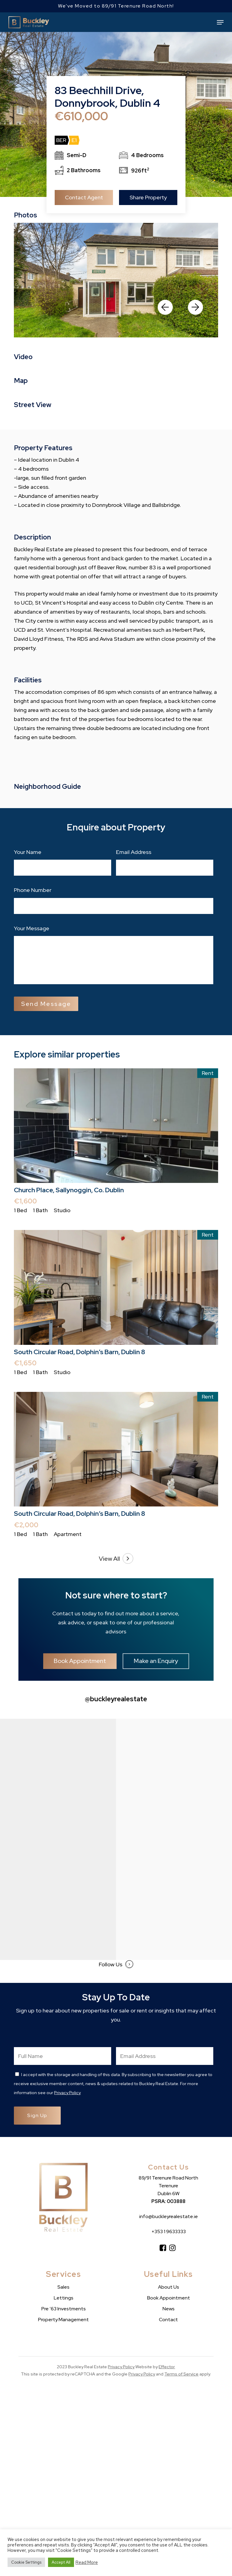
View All (116, 1559)
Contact (168, 2319)
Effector (167, 2366)
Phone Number (32, 890)
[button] (220, 22)
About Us (168, 2287)
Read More (87, 2562)
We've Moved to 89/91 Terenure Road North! (116, 6)
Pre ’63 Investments (63, 2309)
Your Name (27, 852)
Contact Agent (84, 197)
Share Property (148, 197)
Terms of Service (181, 2374)
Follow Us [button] (116, 1964)
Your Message (31, 928)
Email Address (133, 852)
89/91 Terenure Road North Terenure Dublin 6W (168, 2186)
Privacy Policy (67, 2092)
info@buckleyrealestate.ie (168, 2216)
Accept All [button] (61, 2562)
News (169, 2309)
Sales (63, 2287)
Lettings (63, 2298)
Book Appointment (168, 2298)
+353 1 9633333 (168, 2231)
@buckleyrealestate (116, 1698)
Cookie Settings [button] (26, 2562)
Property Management (63, 2319)
